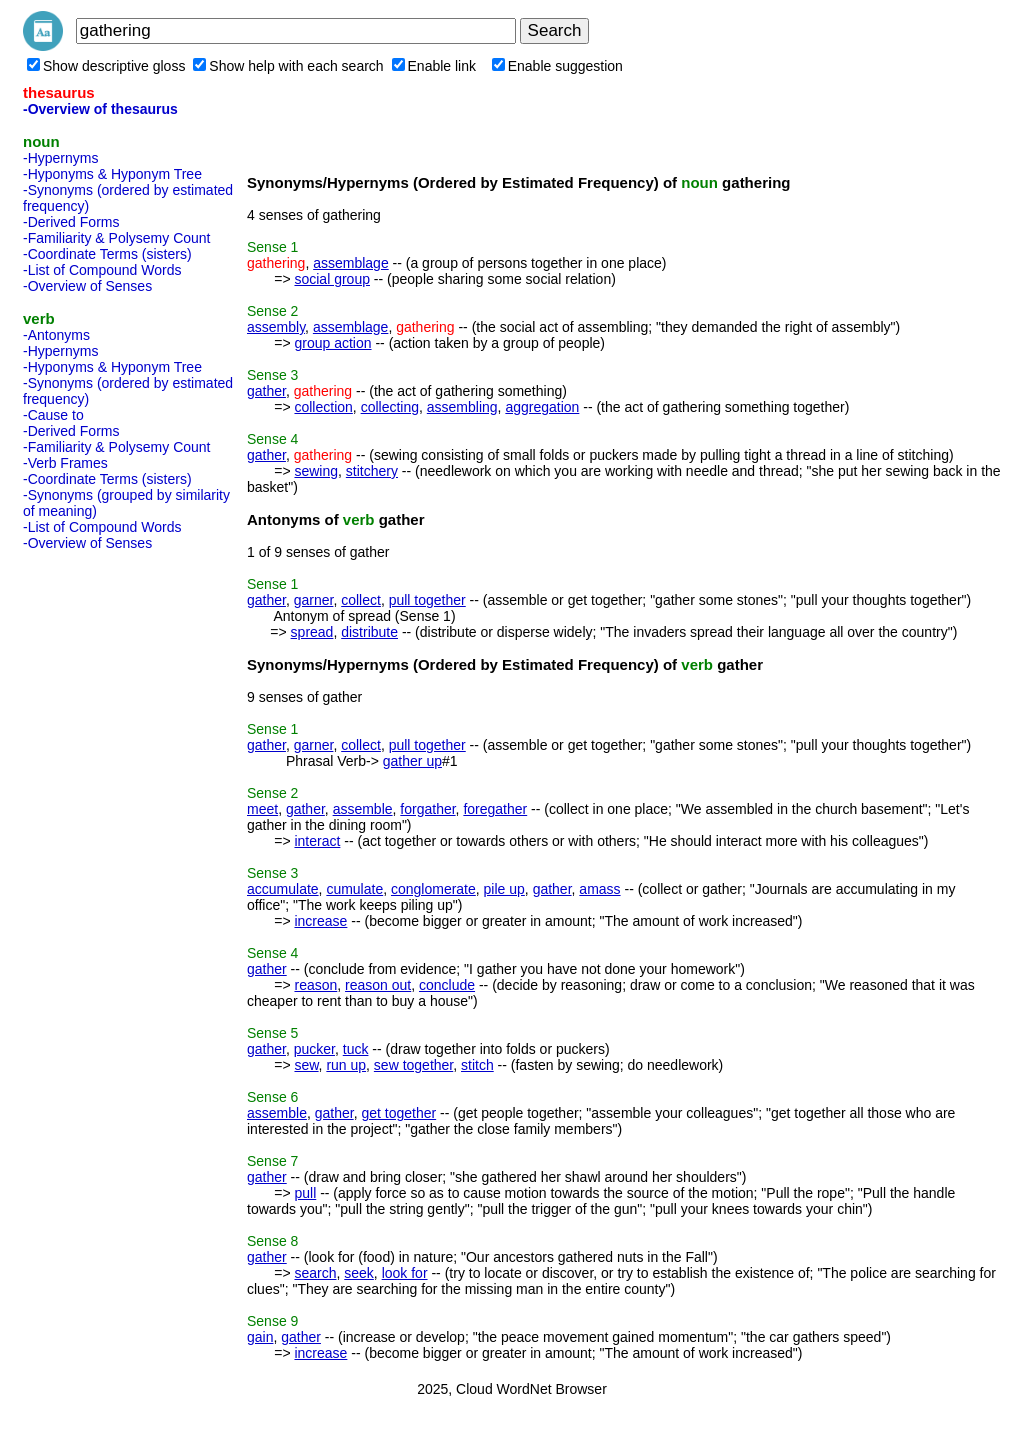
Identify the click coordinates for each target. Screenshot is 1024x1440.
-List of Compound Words (102, 270)
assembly (276, 327)
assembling (462, 407)
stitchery (372, 471)
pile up (504, 889)
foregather (495, 809)
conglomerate (433, 889)
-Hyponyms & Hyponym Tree (112, 174)
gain (260, 1337)
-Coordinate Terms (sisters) (107, 254)
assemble (363, 809)
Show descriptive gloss (106, 66)
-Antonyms (56, 335)
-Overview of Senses (87, 286)
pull (305, 1193)
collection (323, 407)
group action (332, 343)
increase (320, 921)
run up (346, 1065)
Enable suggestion (557, 66)
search (315, 1273)
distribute (369, 632)
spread (312, 632)
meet (262, 809)
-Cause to (53, 415)
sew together (413, 1065)
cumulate (354, 889)
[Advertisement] (103, 858)
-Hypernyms (60, 158)
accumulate (283, 889)
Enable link (434, 66)
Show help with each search (288, 66)
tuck (356, 1049)
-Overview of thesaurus (100, 109)
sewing (316, 471)
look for (405, 1273)
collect (361, 600)
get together (398, 1113)
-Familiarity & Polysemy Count (117, 238)
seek (359, 1273)
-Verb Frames (65, 463)
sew (306, 1065)
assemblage (351, 263)
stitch (477, 1065)
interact (317, 841)
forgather (427, 809)
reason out (378, 985)
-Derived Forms (71, 222)
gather (266, 391)
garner (314, 600)
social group (332, 279)
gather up (412, 761)
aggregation (542, 407)
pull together (427, 600)
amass (599, 889)
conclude (447, 985)
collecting (390, 407)
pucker (314, 1049)
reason (315, 985)
